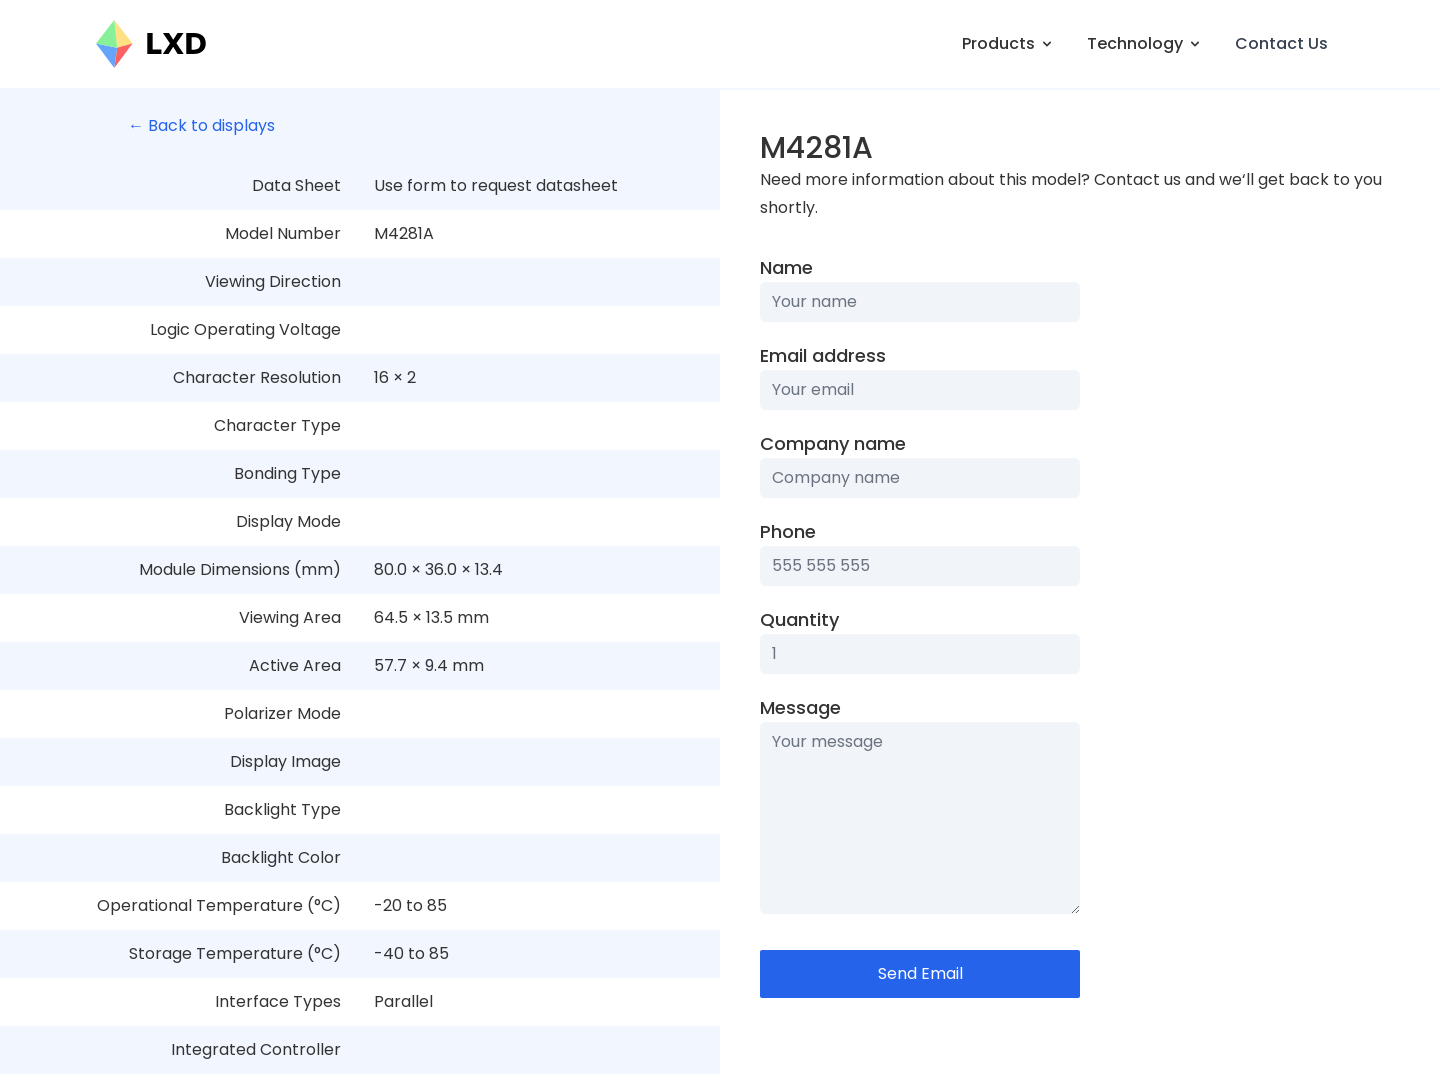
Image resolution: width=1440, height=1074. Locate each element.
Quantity (799, 619)
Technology (1145, 43)
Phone (788, 531)
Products (1008, 43)
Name (786, 267)
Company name (833, 443)
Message (800, 707)
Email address (823, 355)
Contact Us (1281, 43)
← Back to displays (201, 125)
